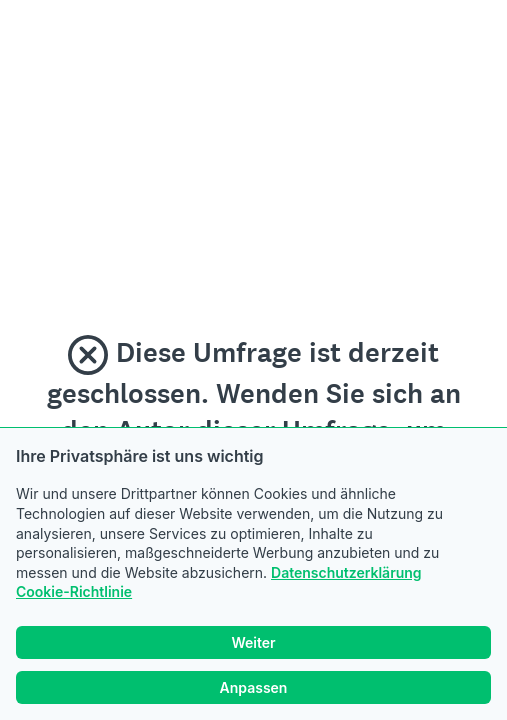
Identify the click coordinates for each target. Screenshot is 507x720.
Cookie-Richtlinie (74, 591)
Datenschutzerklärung (346, 572)
